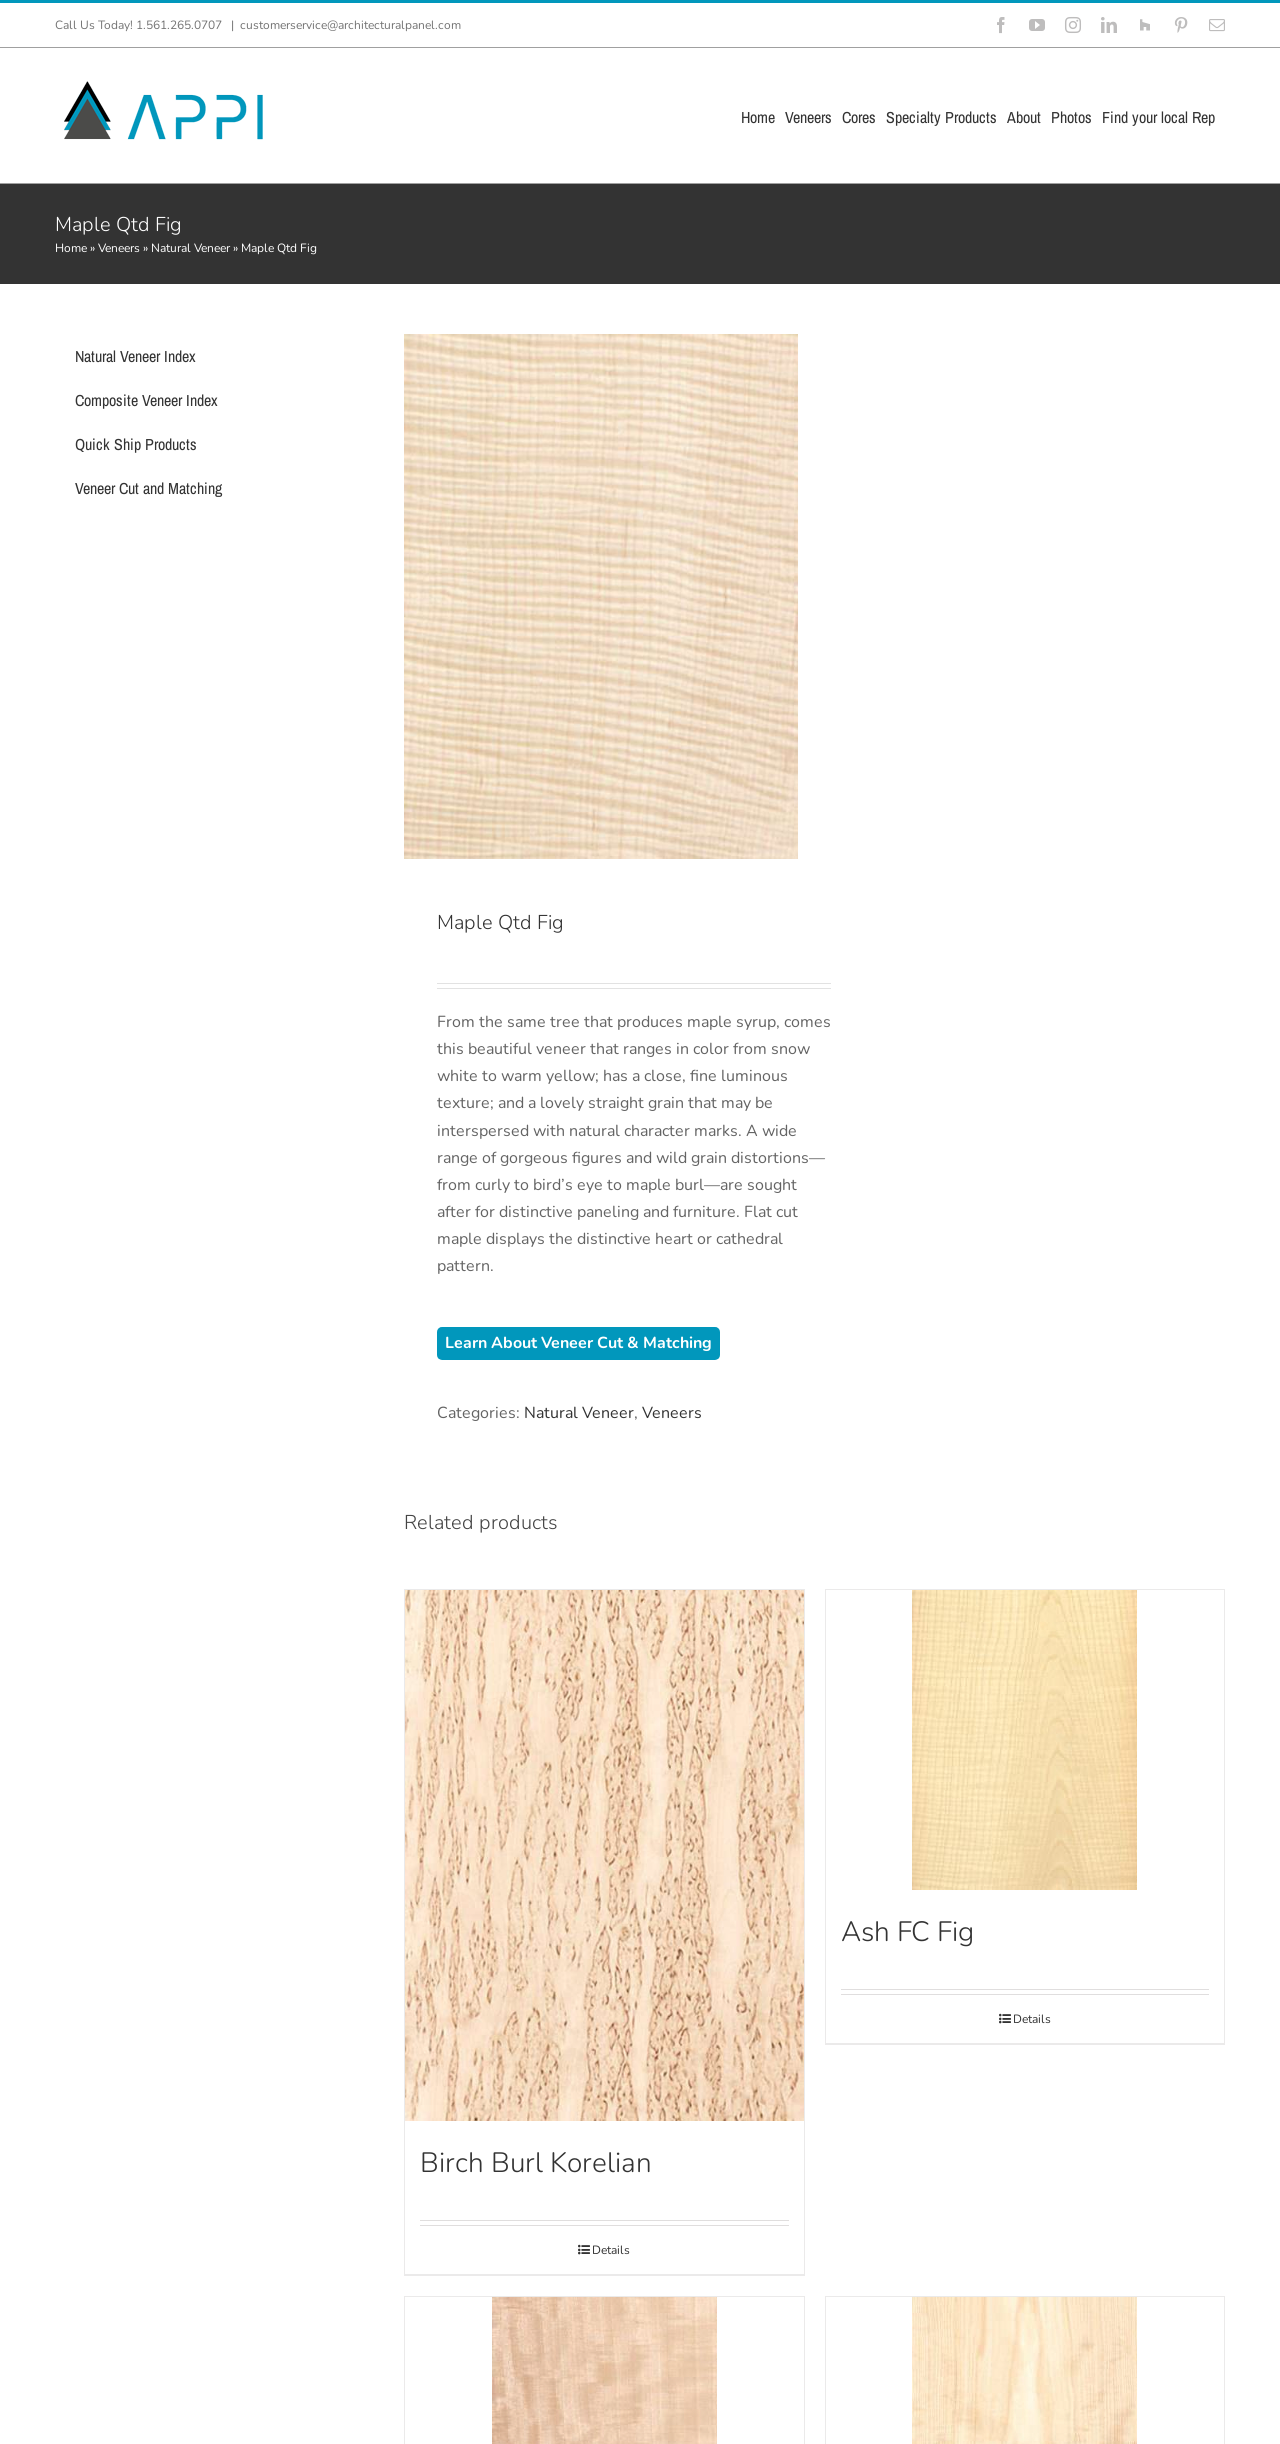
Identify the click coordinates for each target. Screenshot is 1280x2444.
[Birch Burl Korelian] (604, 1855)
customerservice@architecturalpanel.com (350, 25)
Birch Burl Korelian (536, 2163)
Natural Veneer (190, 248)
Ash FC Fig (907, 1932)
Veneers (119, 248)
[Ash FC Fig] (1025, 1740)
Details (611, 2250)
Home (71, 248)
